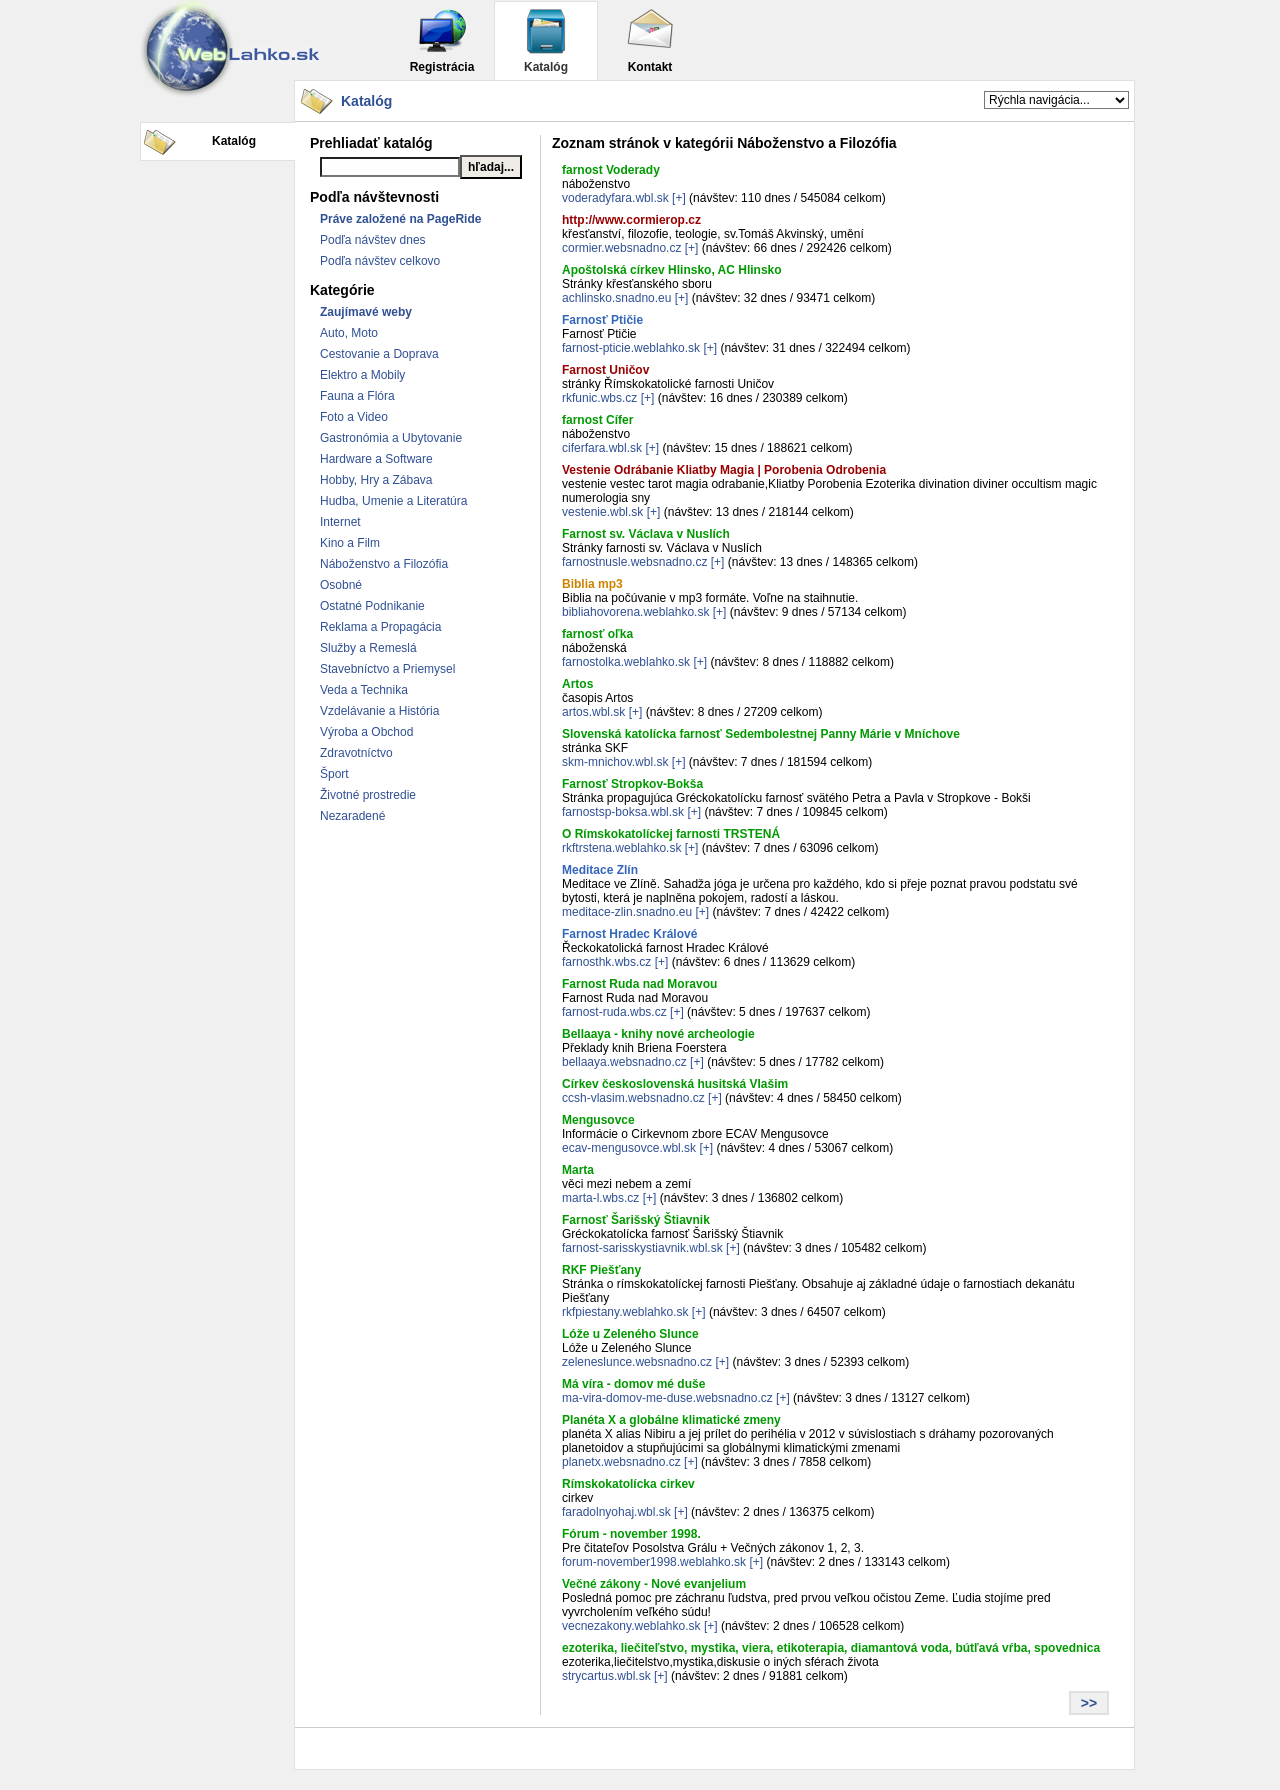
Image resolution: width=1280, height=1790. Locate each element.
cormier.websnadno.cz (621, 248)
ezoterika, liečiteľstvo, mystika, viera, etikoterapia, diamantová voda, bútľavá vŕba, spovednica (831, 1648)
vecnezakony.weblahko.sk (631, 1626)
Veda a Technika (364, 690)
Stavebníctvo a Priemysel (387, 669)
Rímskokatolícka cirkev (628, 1484)
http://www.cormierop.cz (631, 220)
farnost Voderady (611, 170)
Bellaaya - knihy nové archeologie (658, 1034)
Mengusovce (598, 1120)
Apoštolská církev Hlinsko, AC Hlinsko (672, 270)
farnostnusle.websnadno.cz (634, 562)
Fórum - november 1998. (631, 1534)
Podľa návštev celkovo (380, 261)
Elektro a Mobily (362, 375)
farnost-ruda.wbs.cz (614, 1012)
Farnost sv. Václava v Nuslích (646, 534)
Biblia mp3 (592, 584)
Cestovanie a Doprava (379, 354)
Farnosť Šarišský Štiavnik (636, 1220)
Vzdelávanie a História (379, 711)
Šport (334, 774)
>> (1089, 1703)
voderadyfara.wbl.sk (615, 198)
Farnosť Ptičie (602, 320)
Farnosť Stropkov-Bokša (632, 784)
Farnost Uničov (605, 370)
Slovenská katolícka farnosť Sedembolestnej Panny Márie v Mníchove (761, 734)
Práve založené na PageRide (400, 219)
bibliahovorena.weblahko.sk (635, 612)
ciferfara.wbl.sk (602, 448)
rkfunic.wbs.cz (599, 398)
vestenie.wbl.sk (602, 512)
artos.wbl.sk (593, 712)
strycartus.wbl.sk (606, 1676)
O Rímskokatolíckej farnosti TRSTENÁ (671, 834)
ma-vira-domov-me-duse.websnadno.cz (667, 1398)
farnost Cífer (597, 420)
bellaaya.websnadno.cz (624, 1062)
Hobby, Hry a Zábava (376, 480)
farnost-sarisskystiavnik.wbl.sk (642, 1248)
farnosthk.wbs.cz (606, 962)
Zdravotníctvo (356, 753)
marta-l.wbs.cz (600, 1198)
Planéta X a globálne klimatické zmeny (671, 1420)
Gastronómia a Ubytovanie (391, 438)
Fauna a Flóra (357, 396)
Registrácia (442, 40)
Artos (577, 684)
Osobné (341, 585)
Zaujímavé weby (366, 312)
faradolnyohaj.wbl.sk (616, 1512)
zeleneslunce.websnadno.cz (637, 1362)
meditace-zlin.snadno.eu (627, 912)
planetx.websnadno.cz (621, 1462)
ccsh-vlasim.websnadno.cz (633, 1098)
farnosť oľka (597, 634)
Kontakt (650, 40)
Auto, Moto (349, 333)
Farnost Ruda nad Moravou (639, 984)
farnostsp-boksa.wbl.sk (623, 812)
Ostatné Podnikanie (372, 606)
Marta (578, 1170)
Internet (340, 522)
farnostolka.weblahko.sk (626, 662)
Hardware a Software (376, 459)
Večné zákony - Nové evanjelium (654, 1584)
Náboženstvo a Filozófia (384, 564)
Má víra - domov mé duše (633, 1384)
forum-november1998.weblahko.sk (654, 1562)
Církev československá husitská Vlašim (675, 1084)
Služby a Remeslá (368, 648)
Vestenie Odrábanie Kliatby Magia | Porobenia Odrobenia (724, 470)
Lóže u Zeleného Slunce (630, 1334)
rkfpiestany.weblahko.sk (625, 1312)
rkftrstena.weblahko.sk (621, 848)
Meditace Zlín (600, 870)
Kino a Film (350, 543)
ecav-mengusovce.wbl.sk (629, 1148)
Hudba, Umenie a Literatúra (393, 501)
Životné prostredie (368, 795)
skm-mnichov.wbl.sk (615, 762)
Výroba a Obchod (366, 732)
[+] (679, 198)
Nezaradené (352, 816)
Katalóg (546, 40)
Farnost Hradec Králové (629, 934)
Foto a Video (354, 417)
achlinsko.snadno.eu (616, 298)
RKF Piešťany (601, 1270)
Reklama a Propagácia (380, 627)
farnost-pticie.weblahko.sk (631, 348)
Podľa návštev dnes (373, 240)
